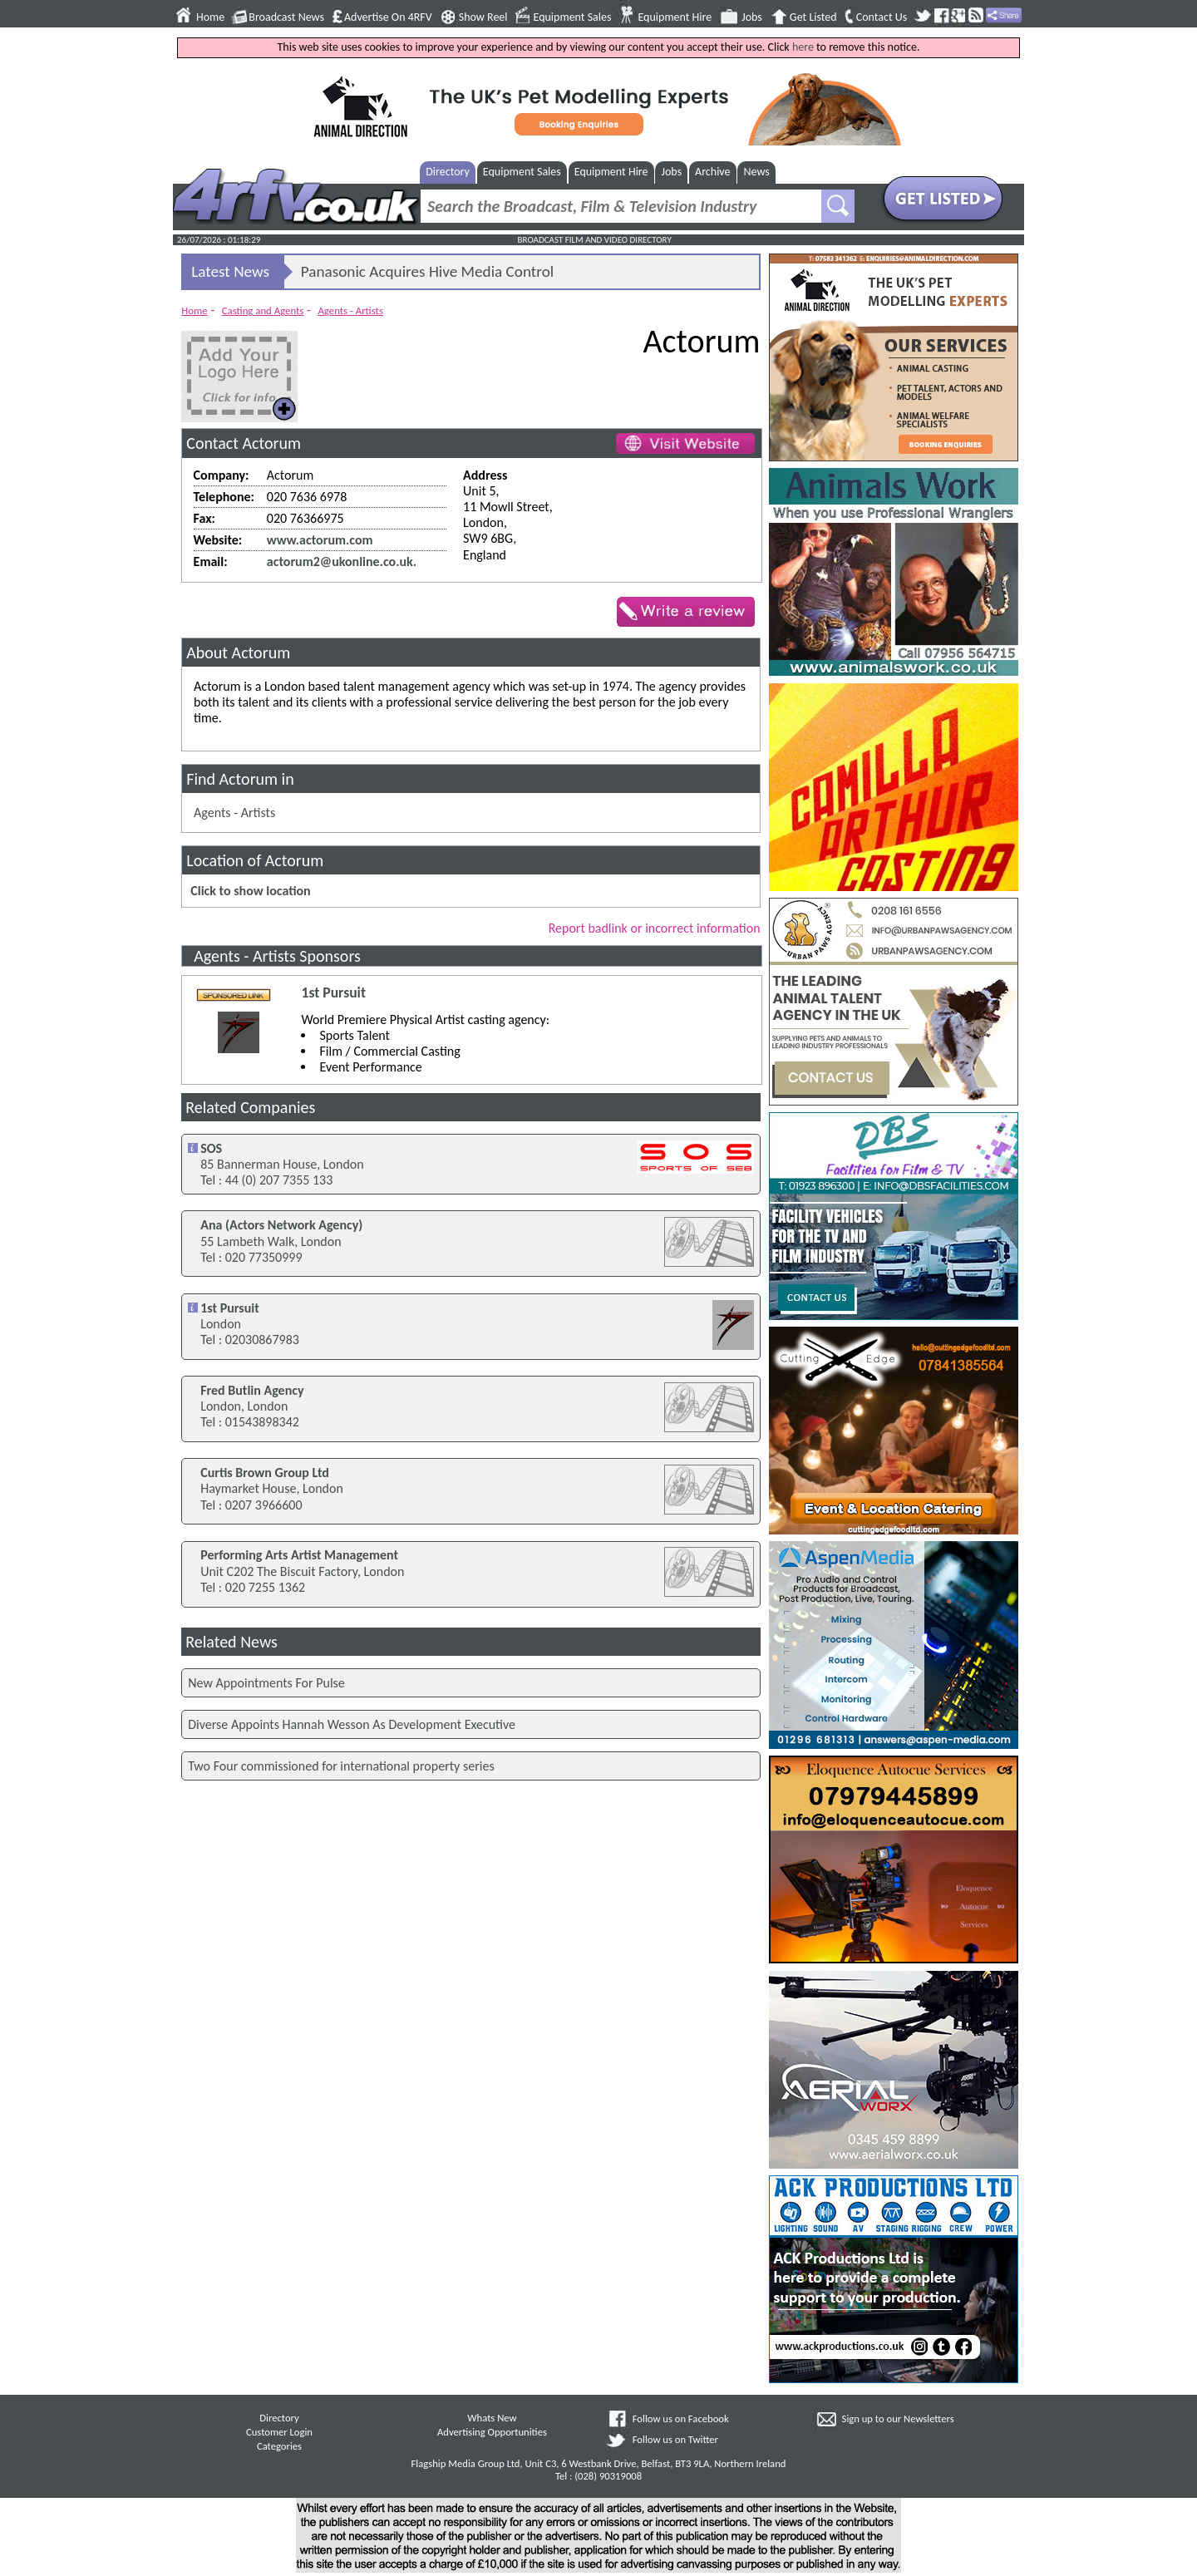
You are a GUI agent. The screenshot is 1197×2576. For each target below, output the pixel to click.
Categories (279, 2446)
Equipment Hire (675, 17)
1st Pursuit (333, 993)
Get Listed (813, 17)
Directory (448, 172)
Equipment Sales (573, 17)
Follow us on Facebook (681, 2418)
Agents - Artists (350, 310)
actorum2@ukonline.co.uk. (341, 561)
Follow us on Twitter (675, 2439)
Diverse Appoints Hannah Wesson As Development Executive (351, 1724)
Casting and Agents (263, 310)
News (757, 172)
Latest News (230, 271)
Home (210, 17)
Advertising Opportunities (492, 2432)
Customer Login (279, 2432)
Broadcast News (286, 17)
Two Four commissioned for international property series (341, 1766)
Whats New (491, 2417)
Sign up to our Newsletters (898, 2418)
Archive (712, 172)
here (803, 47)
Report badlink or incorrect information (655, 928)
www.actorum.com (320, 540)
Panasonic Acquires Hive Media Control (427, 271)
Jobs (751, 17)
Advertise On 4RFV (388, 17)
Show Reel (483, 17)
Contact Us (882, 17)
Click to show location (250, 891)
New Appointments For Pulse (266, 1683)
